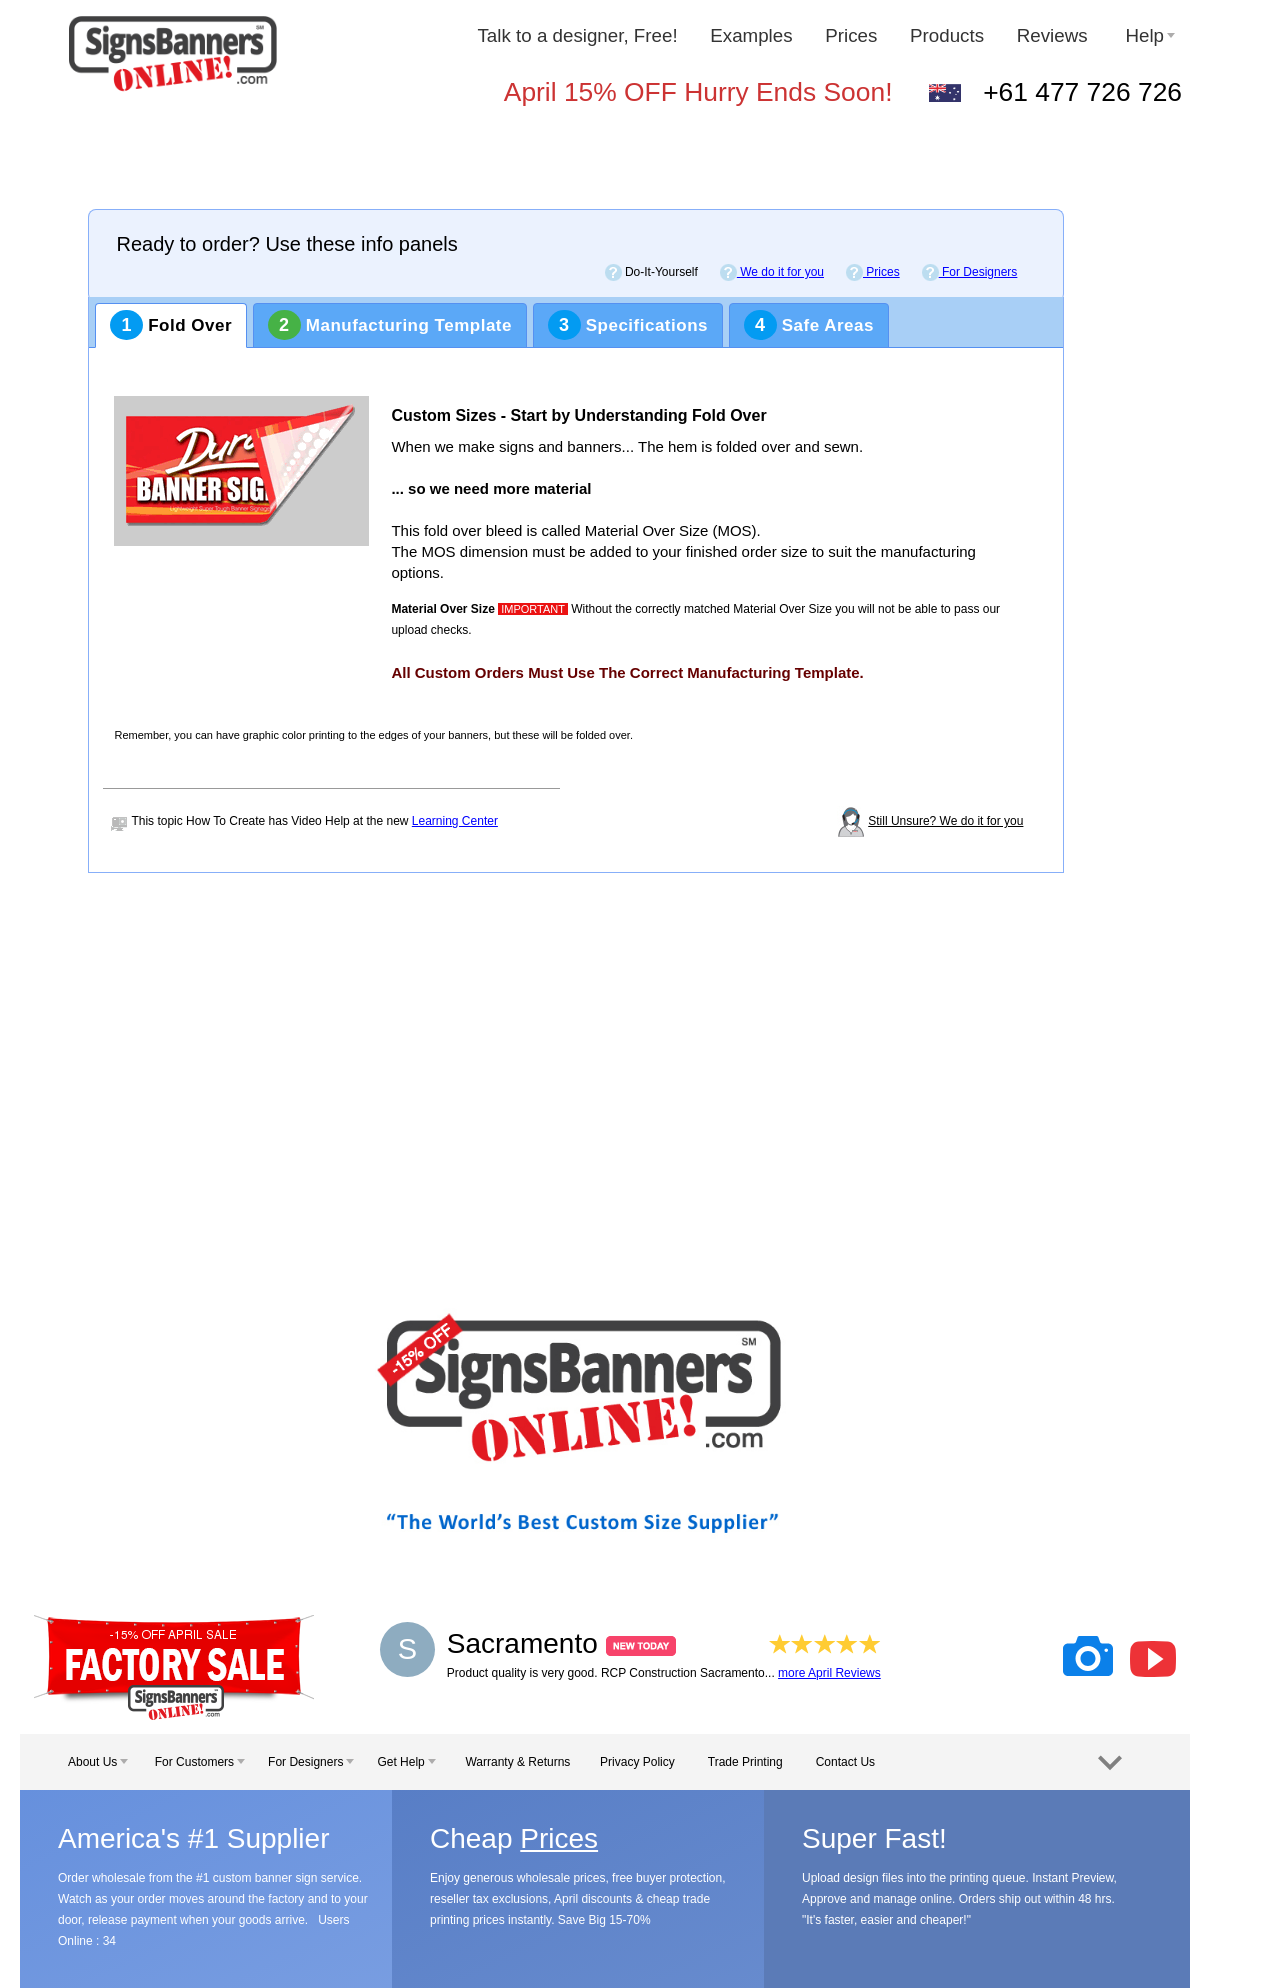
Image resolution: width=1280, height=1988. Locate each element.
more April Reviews (829, 1673)
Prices (851, 35)
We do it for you (772, 272)
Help (1150, 35)
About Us (98, 1762)
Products (947, 35)
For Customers (200, 1762)
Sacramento (561, 1643)
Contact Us (845, 1762)
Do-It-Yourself (651, 272)
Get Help (406, 1762)
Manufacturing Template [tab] (390, 325)
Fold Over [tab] (171, 325)
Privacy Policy (637, 1762)
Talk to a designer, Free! (577, 35)
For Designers (970, 272)
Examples (751, 35)
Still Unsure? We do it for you (945, 821)
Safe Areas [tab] (809, 325)
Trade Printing (745, 1762)
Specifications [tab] (628, 325)
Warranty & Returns (517, 1762)
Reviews (1055, 35)
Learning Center (455, 821)
